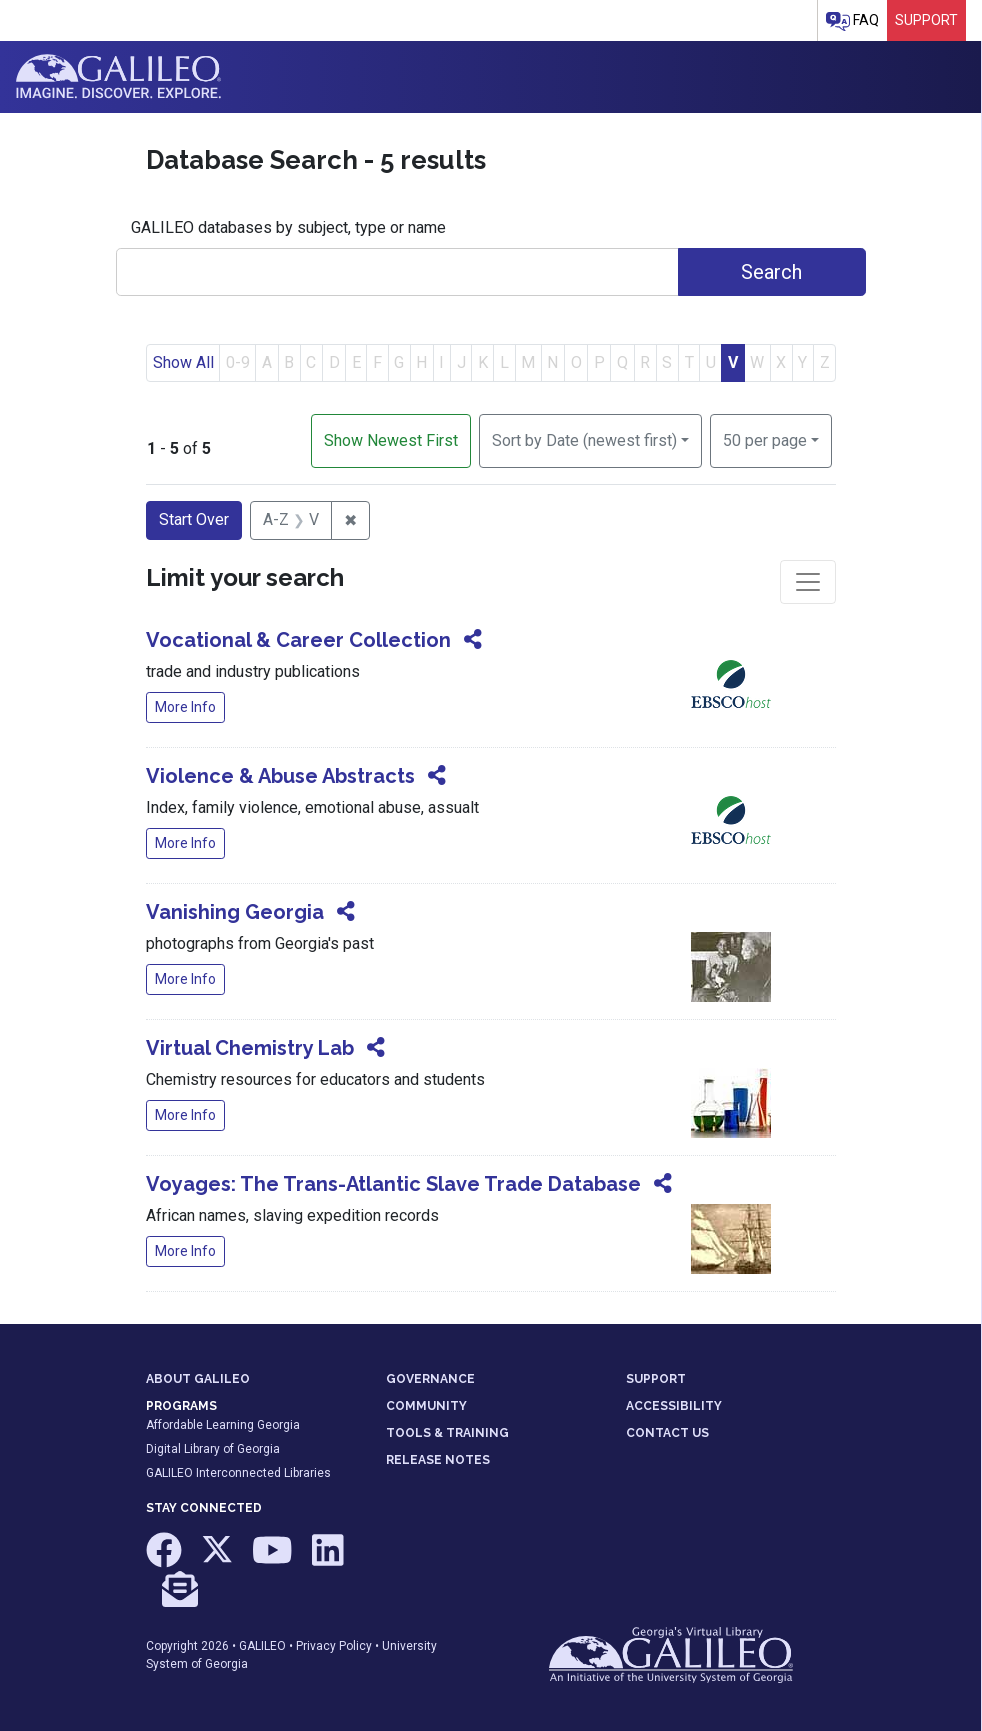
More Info (185, 707)
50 (765, 439)
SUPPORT (656, 1379)
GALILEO (262, 1646)
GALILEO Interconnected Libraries (238, 1473)
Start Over (194, 519)
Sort (584, 440)
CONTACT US (667, 1433)
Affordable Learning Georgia (223, 1425)
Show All (183, 362)
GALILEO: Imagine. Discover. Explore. (118, 77)
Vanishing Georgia (235, 912)
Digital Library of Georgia (213, 1449)
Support (926, 20)
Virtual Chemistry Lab (250, 1048)
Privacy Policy (334, 1646)
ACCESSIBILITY (674, 1406)
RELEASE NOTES (438, 1460)
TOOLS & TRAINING (447, 1433)
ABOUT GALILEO (198, 1379)
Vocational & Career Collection (298, 640)
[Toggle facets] (808, 582)
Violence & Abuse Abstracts (280, 776)
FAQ (852, 21)
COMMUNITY (426, 1406)
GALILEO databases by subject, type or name (288, 227)
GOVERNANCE (430, 1379)
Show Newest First (391, 440)
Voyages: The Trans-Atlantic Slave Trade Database (393, 1184)
